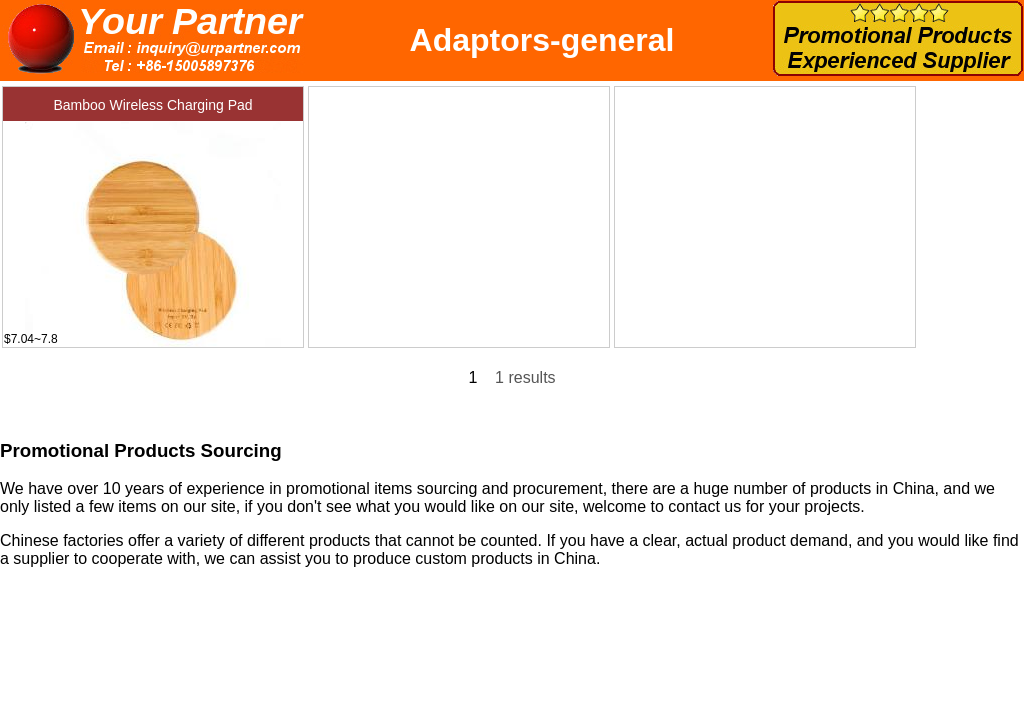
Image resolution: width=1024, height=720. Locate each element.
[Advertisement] (459, 212)
